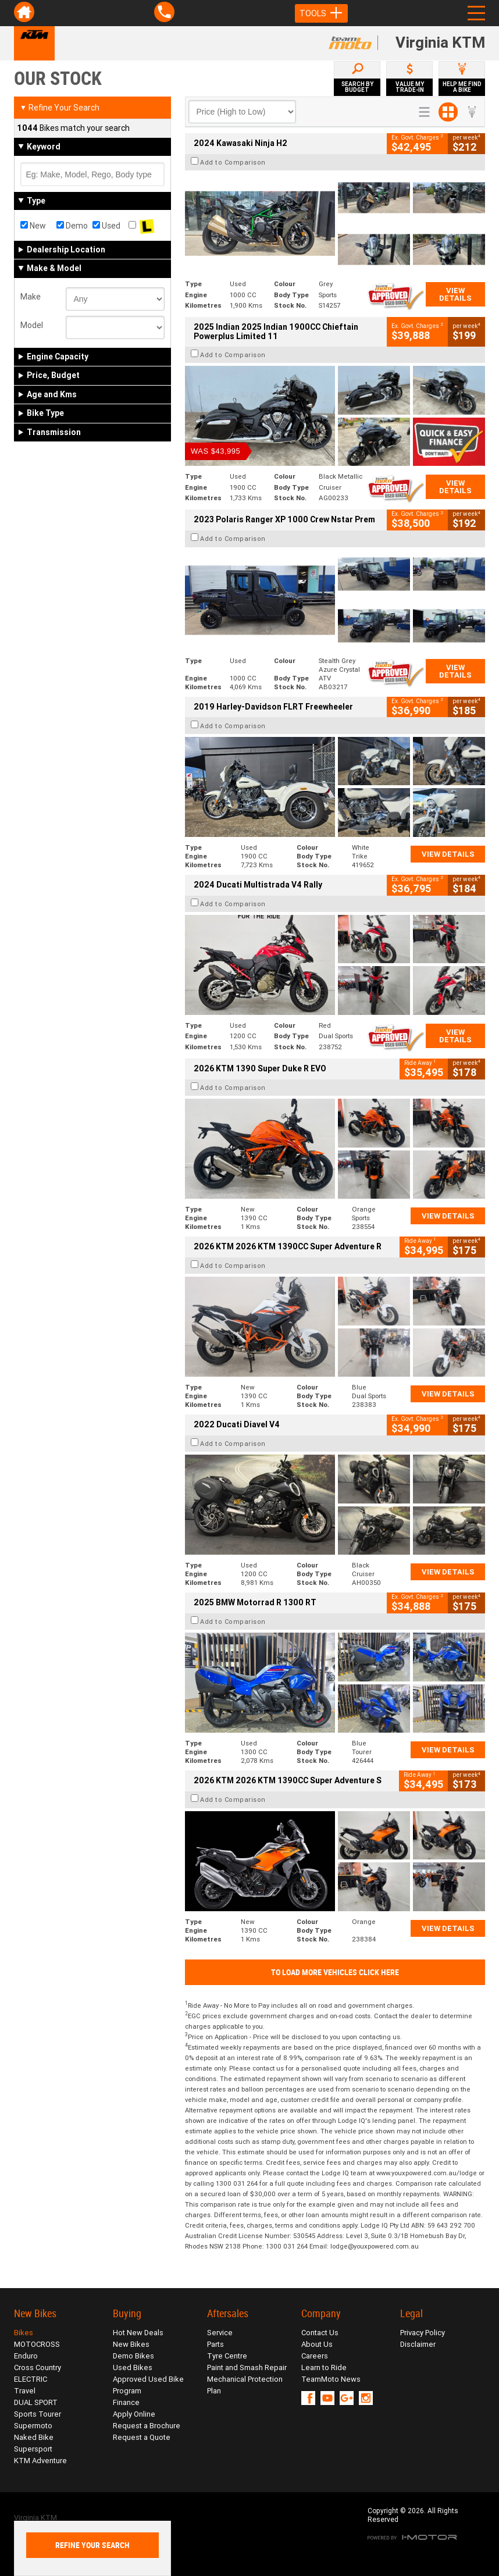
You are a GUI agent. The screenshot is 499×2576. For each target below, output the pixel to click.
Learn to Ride (324, 2367)
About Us (317, 2344)
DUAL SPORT (36, 2402)
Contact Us (319, 2333)
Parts (215, 2344)
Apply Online (134, 2414)
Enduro (26, 2356)
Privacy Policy (422, 2333)
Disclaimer (418, 2344)
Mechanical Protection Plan (245, 2385)
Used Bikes (132, 2367)
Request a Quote (141, 2437)
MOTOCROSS (37, 2344)
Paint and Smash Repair (247, 2367)
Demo (72, 225)
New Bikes (131, 2344)
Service (220, 2333)
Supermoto (33, 2426)
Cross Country (37, 2367)
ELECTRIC (30, 2379)
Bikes (23, 2333)
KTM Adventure (40, 2460)
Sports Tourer (37, 2414)
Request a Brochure (146, 2426)
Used (106, 225)
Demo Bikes (133, 2356)
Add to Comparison (233, 162)
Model (31, 325)
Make (30, 296)
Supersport (33, 2449)
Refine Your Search (59, 107)
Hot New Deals (138, 2333)
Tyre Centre (227, 2356)
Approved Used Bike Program (148, 2385)
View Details (455, 294)
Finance (126, 2402)
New (33, 225)
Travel (24, 2391)
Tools (321, 13)
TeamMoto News (331, 2379)
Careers (314, 2356)
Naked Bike (34, 2437)
